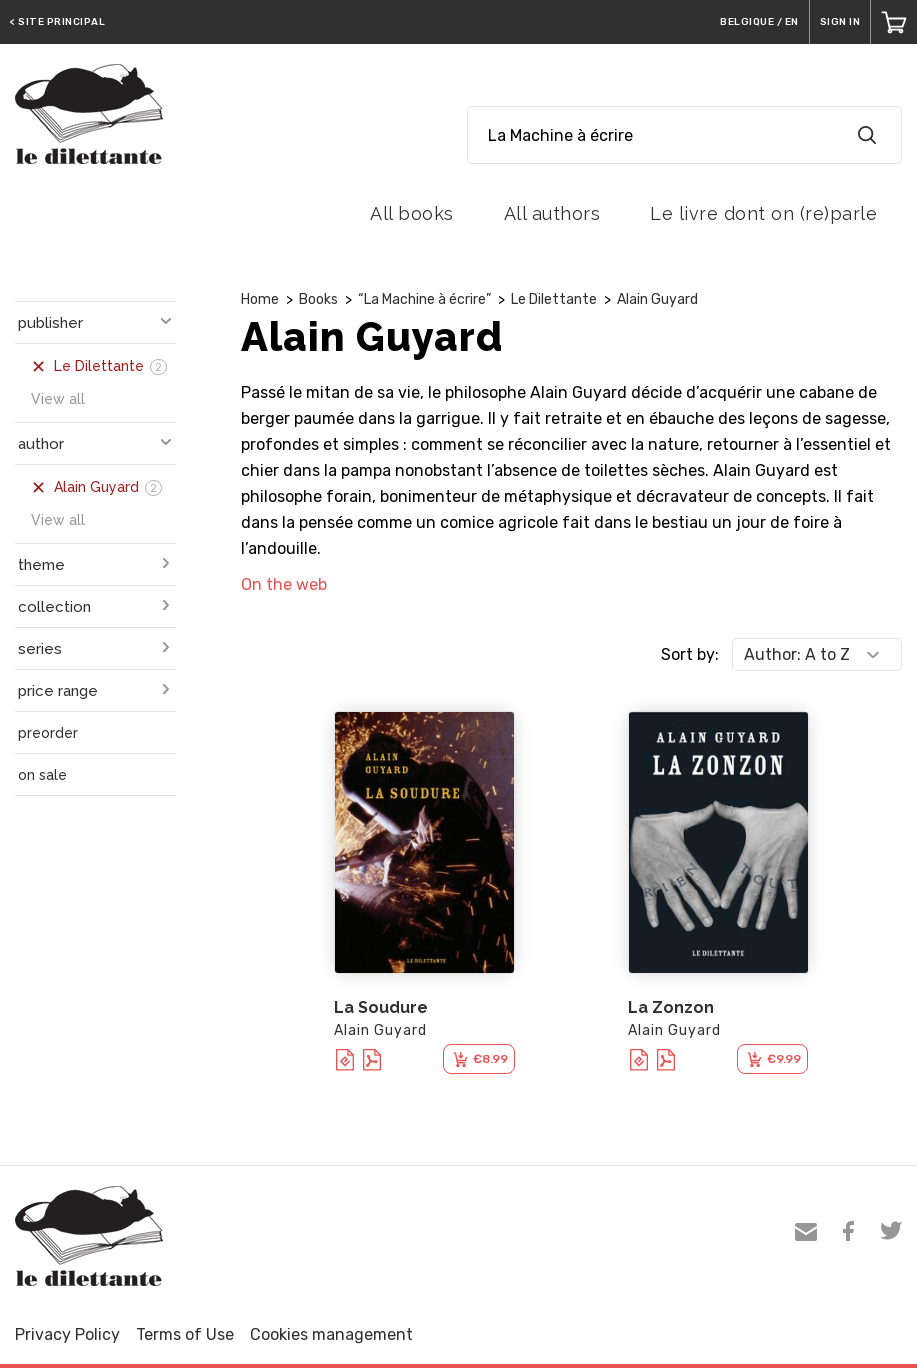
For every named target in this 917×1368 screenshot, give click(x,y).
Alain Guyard (657, 299)
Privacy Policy (67, 1334)
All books (412, 213)
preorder (48, 733)
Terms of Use (185, 1334)
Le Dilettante (554, 299)
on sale (42, 775)
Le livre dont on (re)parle (763, 213)
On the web (284, 584)
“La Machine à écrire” (424, 299)
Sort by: (690, 654)
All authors (552, 213)
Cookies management (331, 1334)
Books (318, 299)
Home (260, 299)
